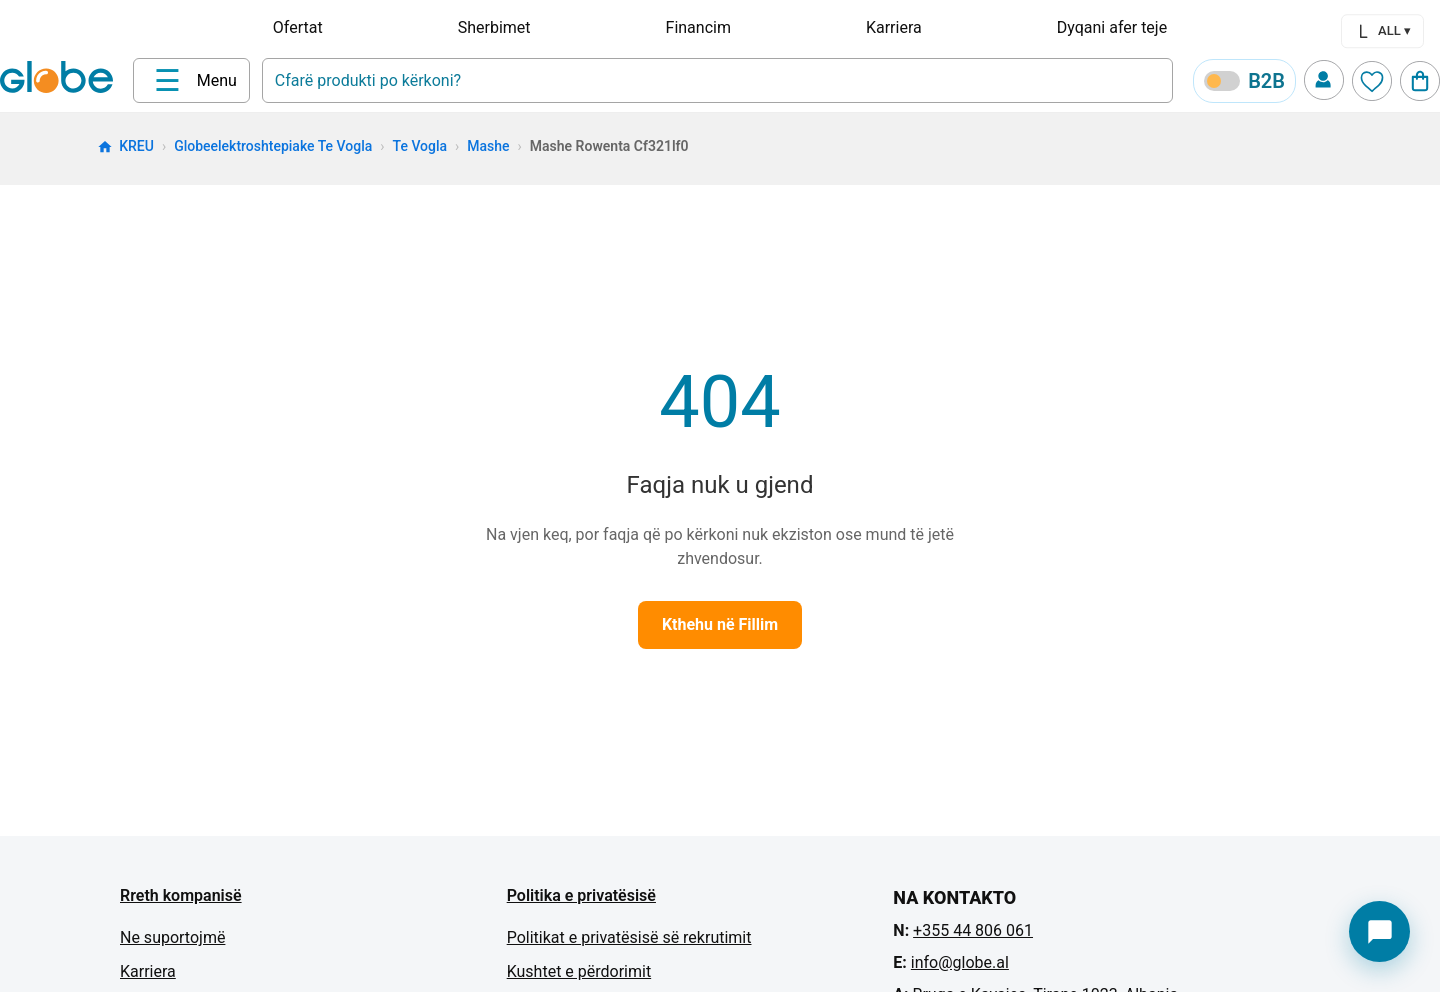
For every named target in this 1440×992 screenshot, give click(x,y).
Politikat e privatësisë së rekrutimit (629, 937)
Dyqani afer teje (1112, 27)
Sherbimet (494, 27)
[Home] (60, 79)
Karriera (894, 27)
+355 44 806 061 (973, 930)
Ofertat (298, 27)
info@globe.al (960, 962)
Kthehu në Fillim (720, 624)
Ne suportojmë (172, 937)
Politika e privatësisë (581, 895)
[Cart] (1420, 81)
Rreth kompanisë (181, 895)
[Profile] (1324, 80)
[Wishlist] (1372, 81)
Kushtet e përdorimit (579, 971)
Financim (698, 27)
